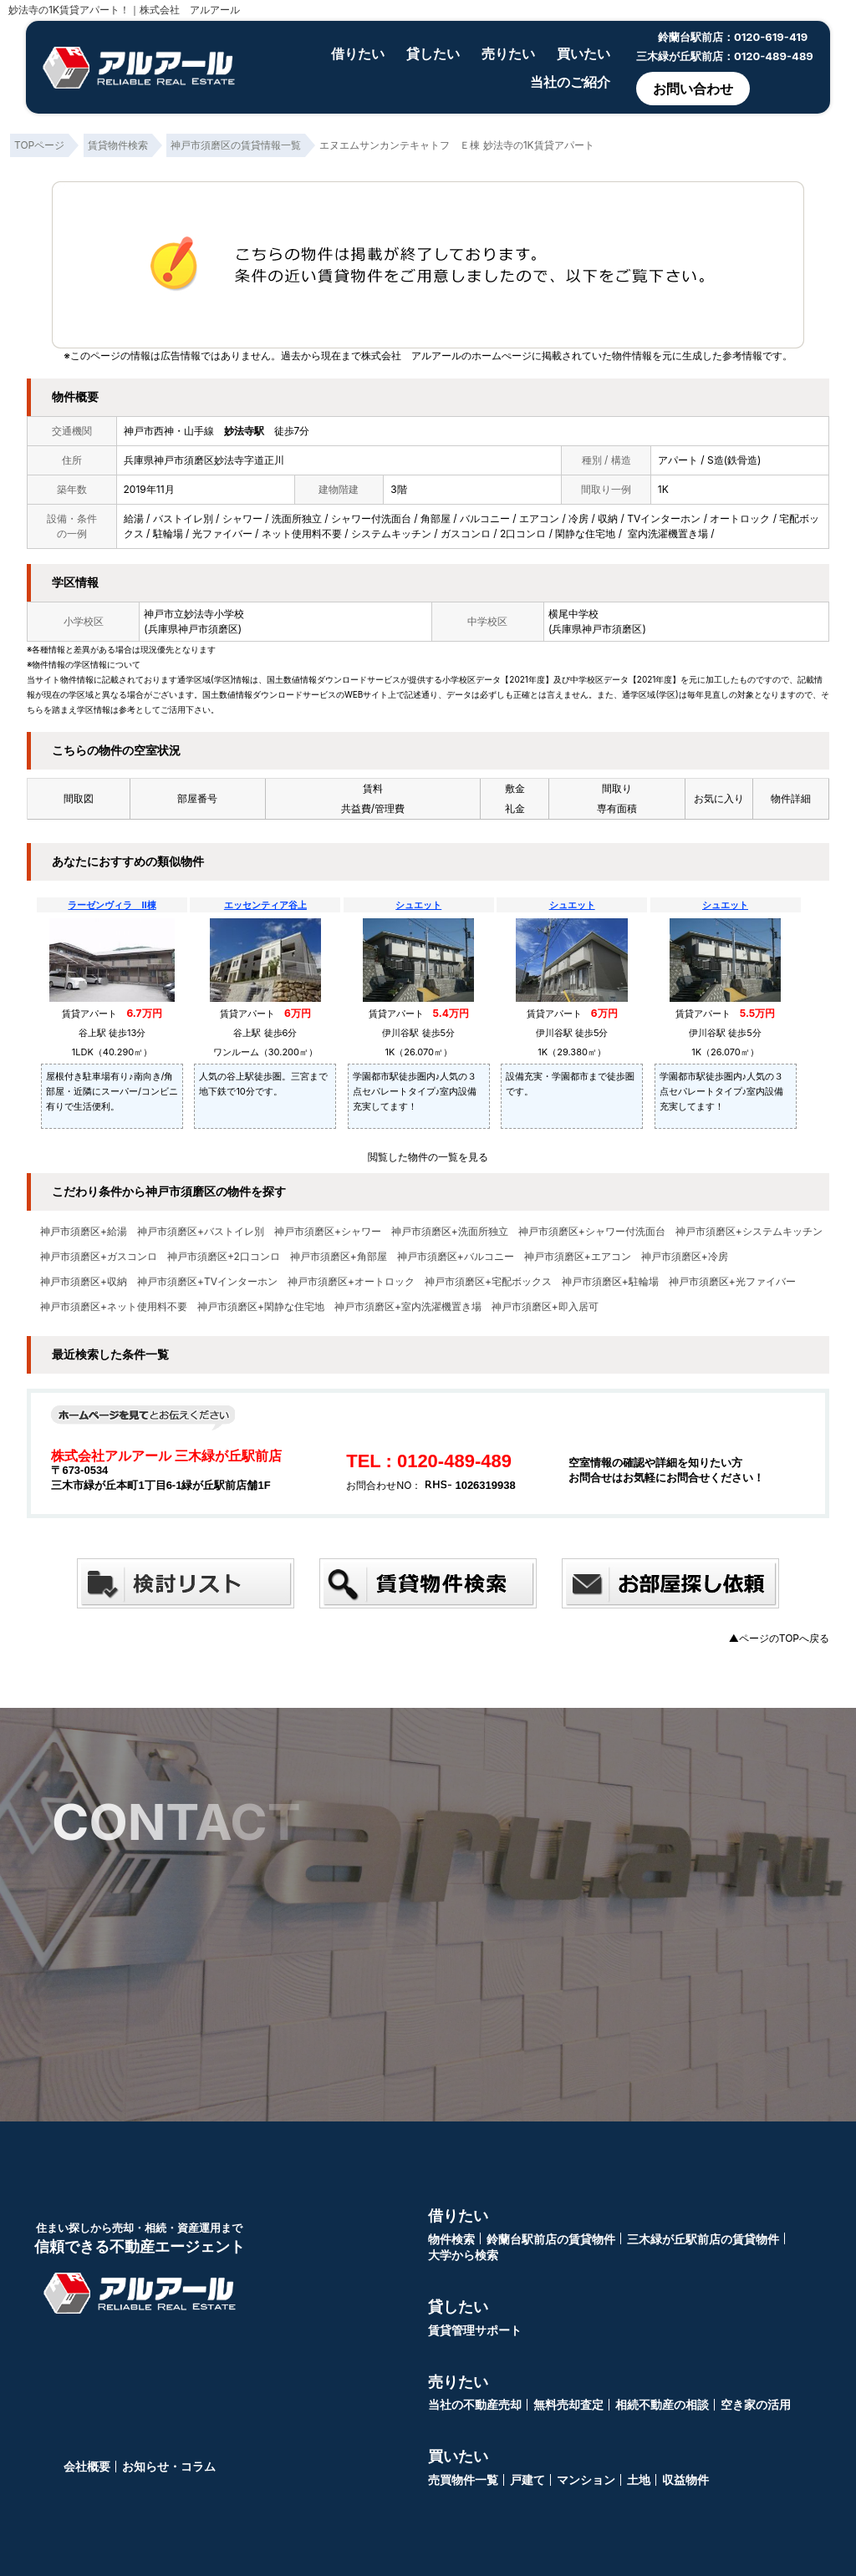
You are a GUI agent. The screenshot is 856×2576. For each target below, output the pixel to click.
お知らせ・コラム (169, 2466)
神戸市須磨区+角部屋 (338, 1257)
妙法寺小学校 (214, 613)
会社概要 (87, 2466)
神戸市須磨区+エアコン (577, 1257)
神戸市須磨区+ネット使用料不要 (113, 1307)
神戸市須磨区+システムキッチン (749, 1231)
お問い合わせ (693, 88)
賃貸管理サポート (475, 2330)
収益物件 (685, 2479)
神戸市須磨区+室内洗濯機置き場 (408, 1307)
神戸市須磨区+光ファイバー (732, 1282)
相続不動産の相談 (662, 2404)
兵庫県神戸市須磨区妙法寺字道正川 (204, 460)
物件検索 (451, 2239)
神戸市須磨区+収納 (83, 1282)
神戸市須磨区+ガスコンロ (98, 1257)
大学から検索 (463, 2255)
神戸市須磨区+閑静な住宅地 (260, 1307)
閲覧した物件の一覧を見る (428, 1157)
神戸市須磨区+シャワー (327, 1231)
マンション (586, 2479)
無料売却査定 (568, 2404)
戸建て (527, 2479)
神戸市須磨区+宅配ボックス (488, 1282)
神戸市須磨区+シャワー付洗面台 (591, 1231)
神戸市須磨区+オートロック (351, 1282)
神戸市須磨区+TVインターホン (207, 1282)
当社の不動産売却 (475, 2404)
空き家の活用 (756, 2404)
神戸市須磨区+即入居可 (545, 1307)
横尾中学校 (573, 613)
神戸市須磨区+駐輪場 (610, 1282)
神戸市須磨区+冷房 (684, 1257)
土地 (638, 2479)
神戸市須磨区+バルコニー (455, 1257)
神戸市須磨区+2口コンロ (223, 1257)
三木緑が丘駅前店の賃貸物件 (703, 2239)
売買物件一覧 (463, 2479)
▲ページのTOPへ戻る (779, 1638)
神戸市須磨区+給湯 (83, 1231)
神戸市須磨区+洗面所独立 (449, 1231)
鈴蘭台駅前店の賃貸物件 (551, 2239)
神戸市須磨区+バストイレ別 (200, 1231)
